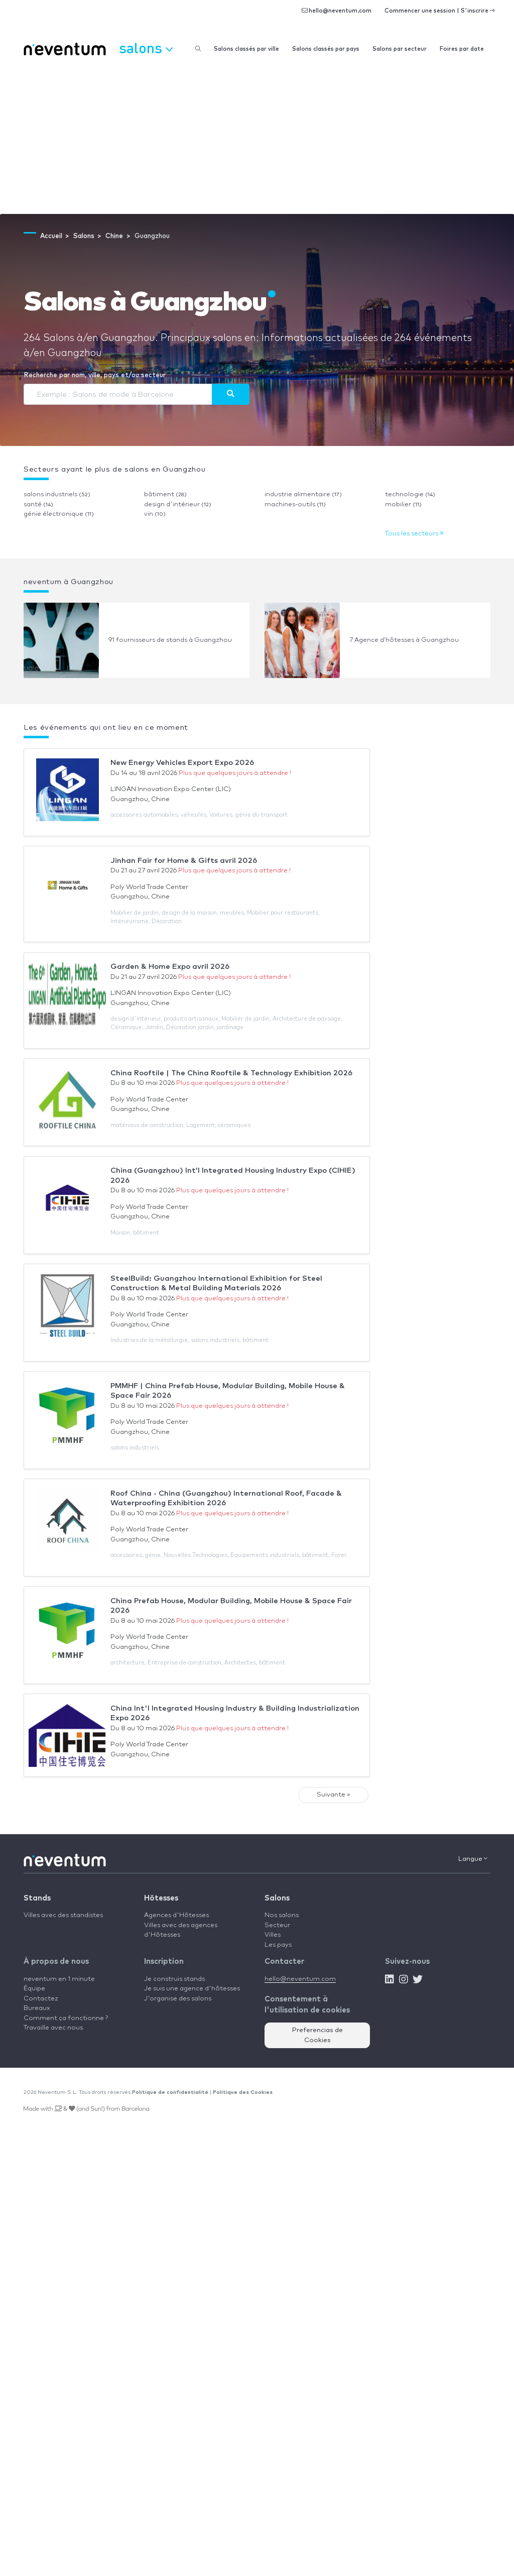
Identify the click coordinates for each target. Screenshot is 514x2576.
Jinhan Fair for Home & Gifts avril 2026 (183, 860)
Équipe (34, 1988)
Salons (277, 1898)
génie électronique (59, 514)
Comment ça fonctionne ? (66, 2018)
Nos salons (282, 1915)
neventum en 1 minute (59, 1979)
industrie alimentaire (303, 494)
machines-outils (295, 504)
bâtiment (165, 494)
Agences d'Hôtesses (176, 1915)
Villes (273, 1935)
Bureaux (37, 2008)
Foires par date (462, 49)
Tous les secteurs (414, 533)
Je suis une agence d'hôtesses (192, 1988)
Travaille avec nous (53, 2028)
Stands (37, 1898)
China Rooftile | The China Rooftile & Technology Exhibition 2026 (231, 1073)
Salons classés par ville (246, 49)
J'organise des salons (177, 1998)
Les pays (278, 1945)
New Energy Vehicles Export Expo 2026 (182, 762)
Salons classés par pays (325, 49)
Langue (472, 1858)
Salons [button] (146, 47)
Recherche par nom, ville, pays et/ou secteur (95, 375)
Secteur (277, 1925)
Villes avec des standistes (63, 1915)
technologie (410, 494)
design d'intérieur (177, 504)
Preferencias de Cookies (317, 2035)
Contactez (41, 1998)
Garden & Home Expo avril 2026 (169, 966)
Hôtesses (161, 1898)
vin (155, 514)
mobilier (403, 504)
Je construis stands (174, 1979)
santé (38, 504)
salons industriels (57, 494)
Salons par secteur (399, 49)
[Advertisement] (257, 138)
